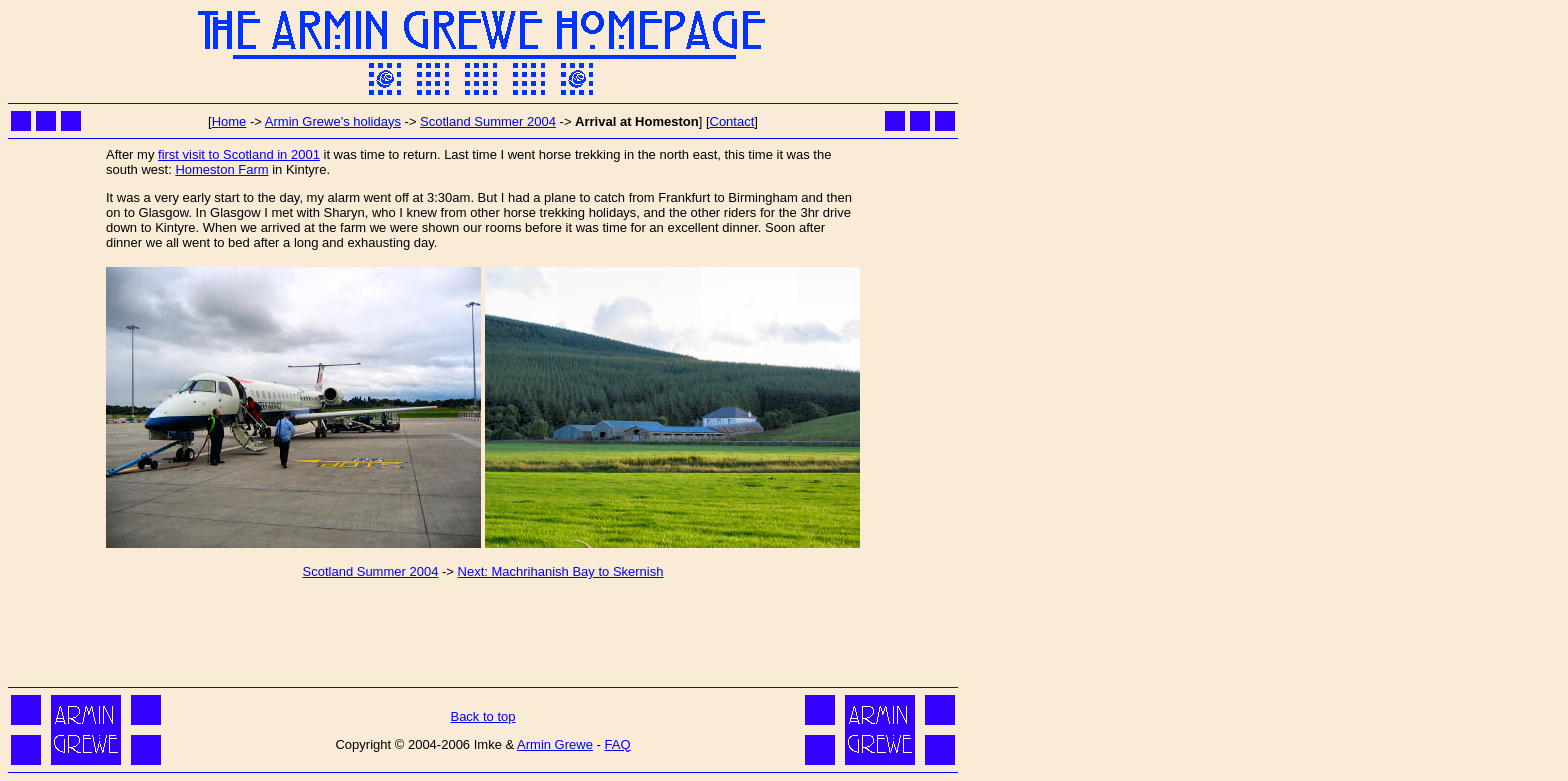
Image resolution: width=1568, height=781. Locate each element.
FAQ (617, 744)
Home (229, 121)
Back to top (482, 716)
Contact (732, 121)
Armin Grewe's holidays (333, 121)
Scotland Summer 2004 (488, 121)
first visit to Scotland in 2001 (239, 154)
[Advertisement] (483, 637)
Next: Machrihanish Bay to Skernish (561, 571)
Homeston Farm (221, 169)
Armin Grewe (555, 744)
